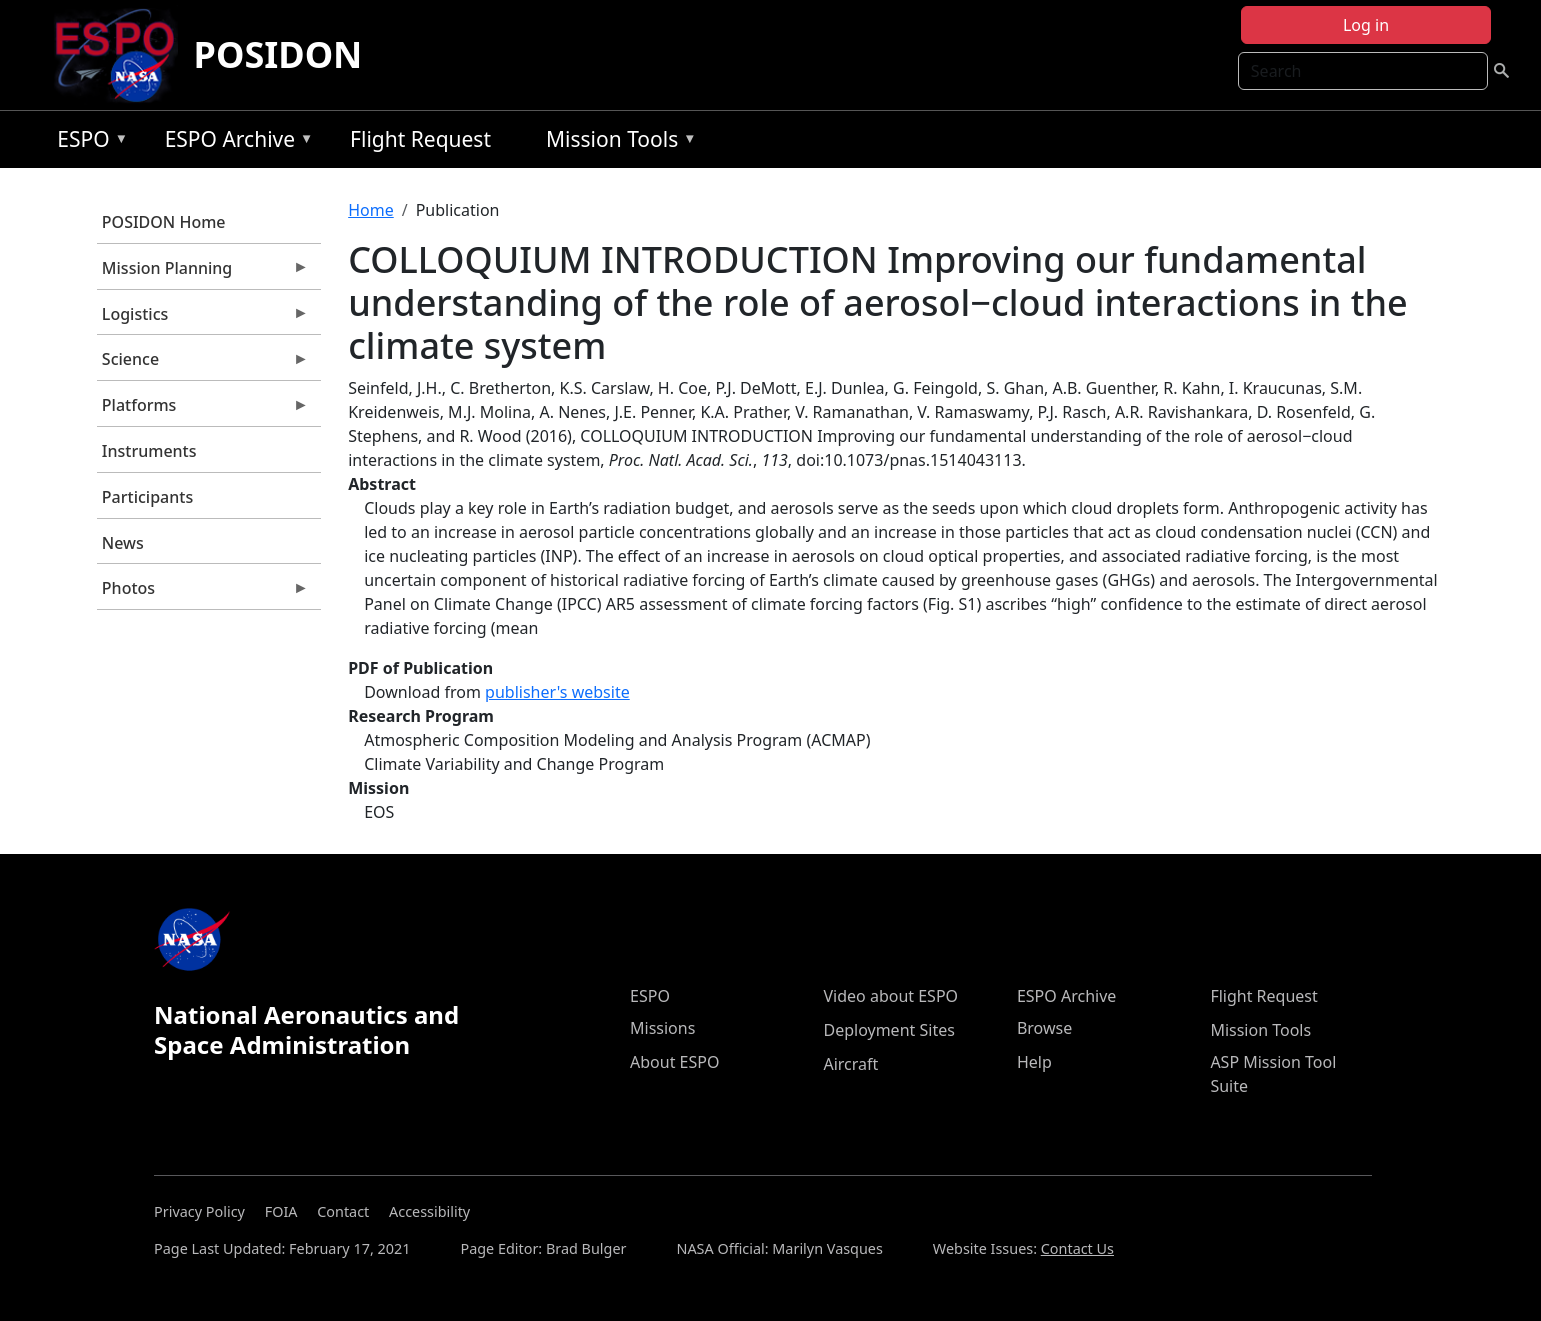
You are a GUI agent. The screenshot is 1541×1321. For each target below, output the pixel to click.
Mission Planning (203, 273)
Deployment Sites (888, 1030)
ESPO (87, 142)
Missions (662, 1028)
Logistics (203, 319)
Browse (1044, 1028)
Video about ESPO (890, 996)
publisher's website (557, 692)
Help (1034, 1062)
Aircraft (850, 1064)
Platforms (203, 410)
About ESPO (674, 1062)
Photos (203, 593)
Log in (1366, 25)
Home (371, 210)
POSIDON (278, 54)
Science (203, 364)
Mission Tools (616, 142)
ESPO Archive (234, 142)
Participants (147, 497)
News (123, 543)
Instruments (149, 451)
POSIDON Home (164, 222)
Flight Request (420, 139)
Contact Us (1077, 1248)
